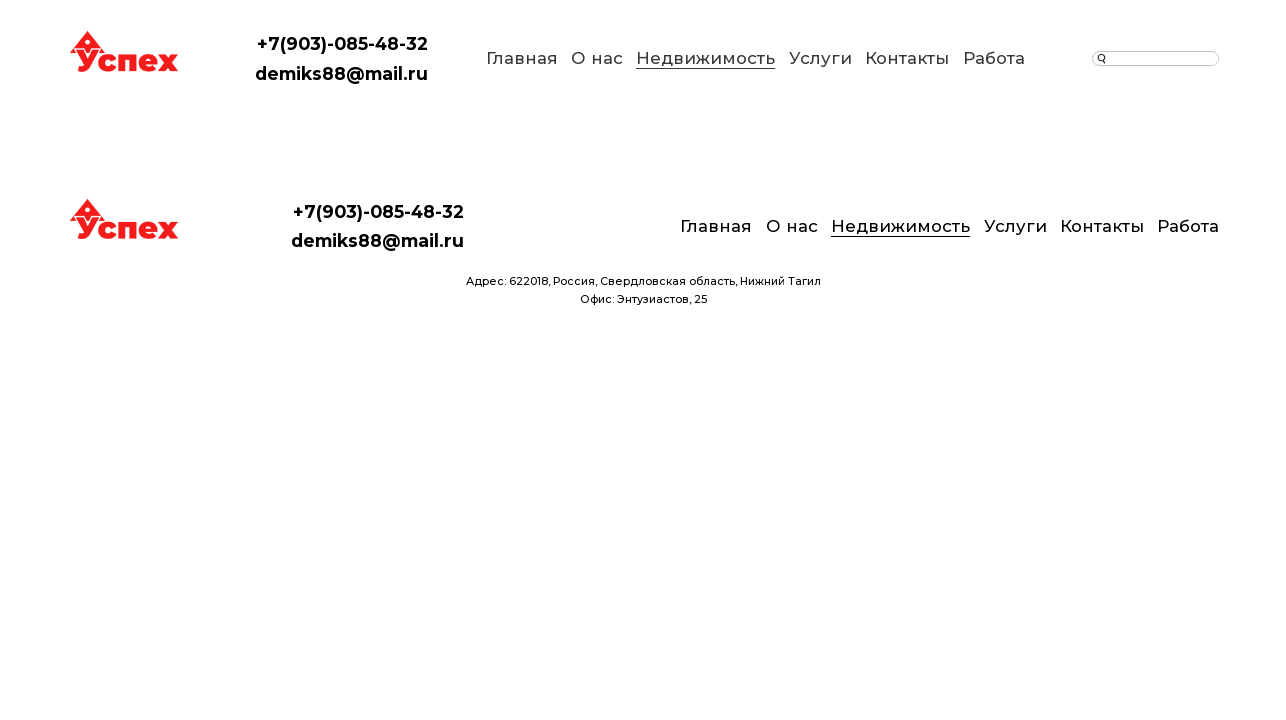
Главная (522, 58)
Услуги (820, 58)
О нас (597, 58)
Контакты (907, 58)
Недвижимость (705, 58)
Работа (994, 58)
